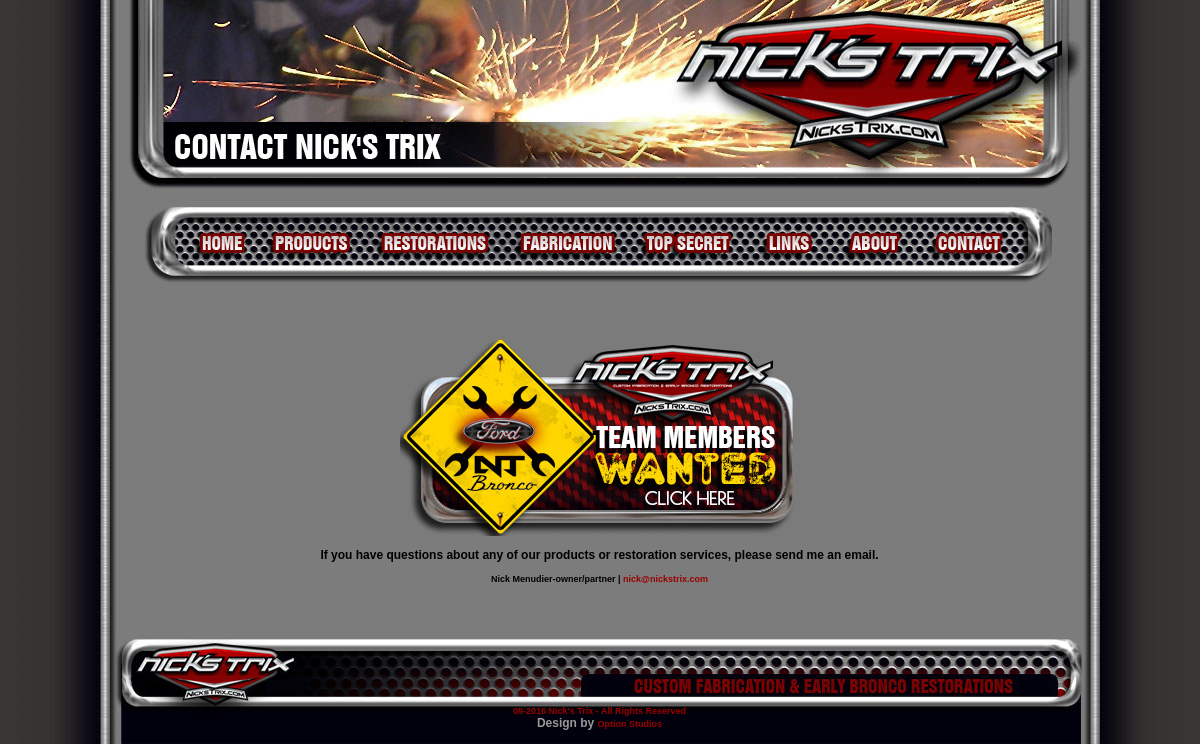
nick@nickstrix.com (665, 579)
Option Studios (630, 724)
